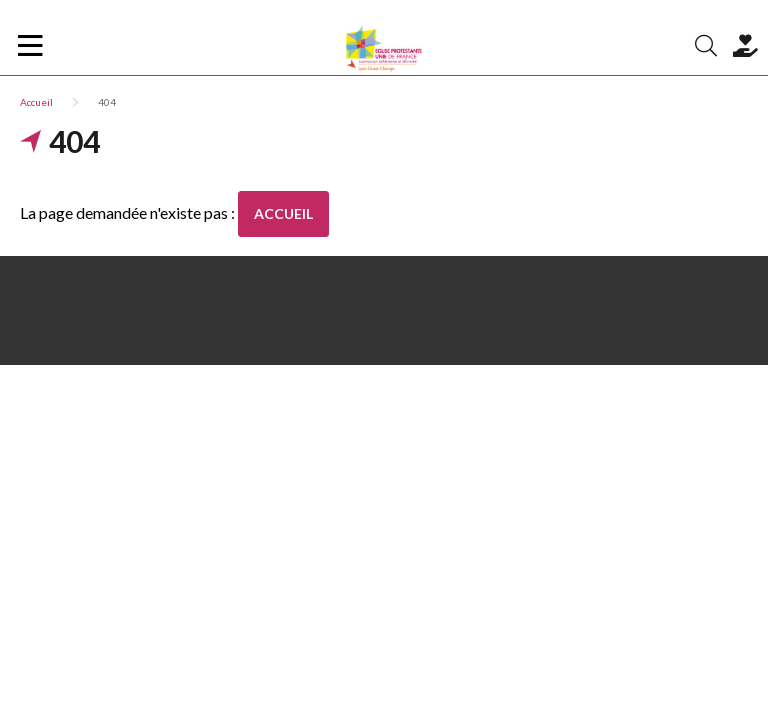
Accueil (36, 102)
